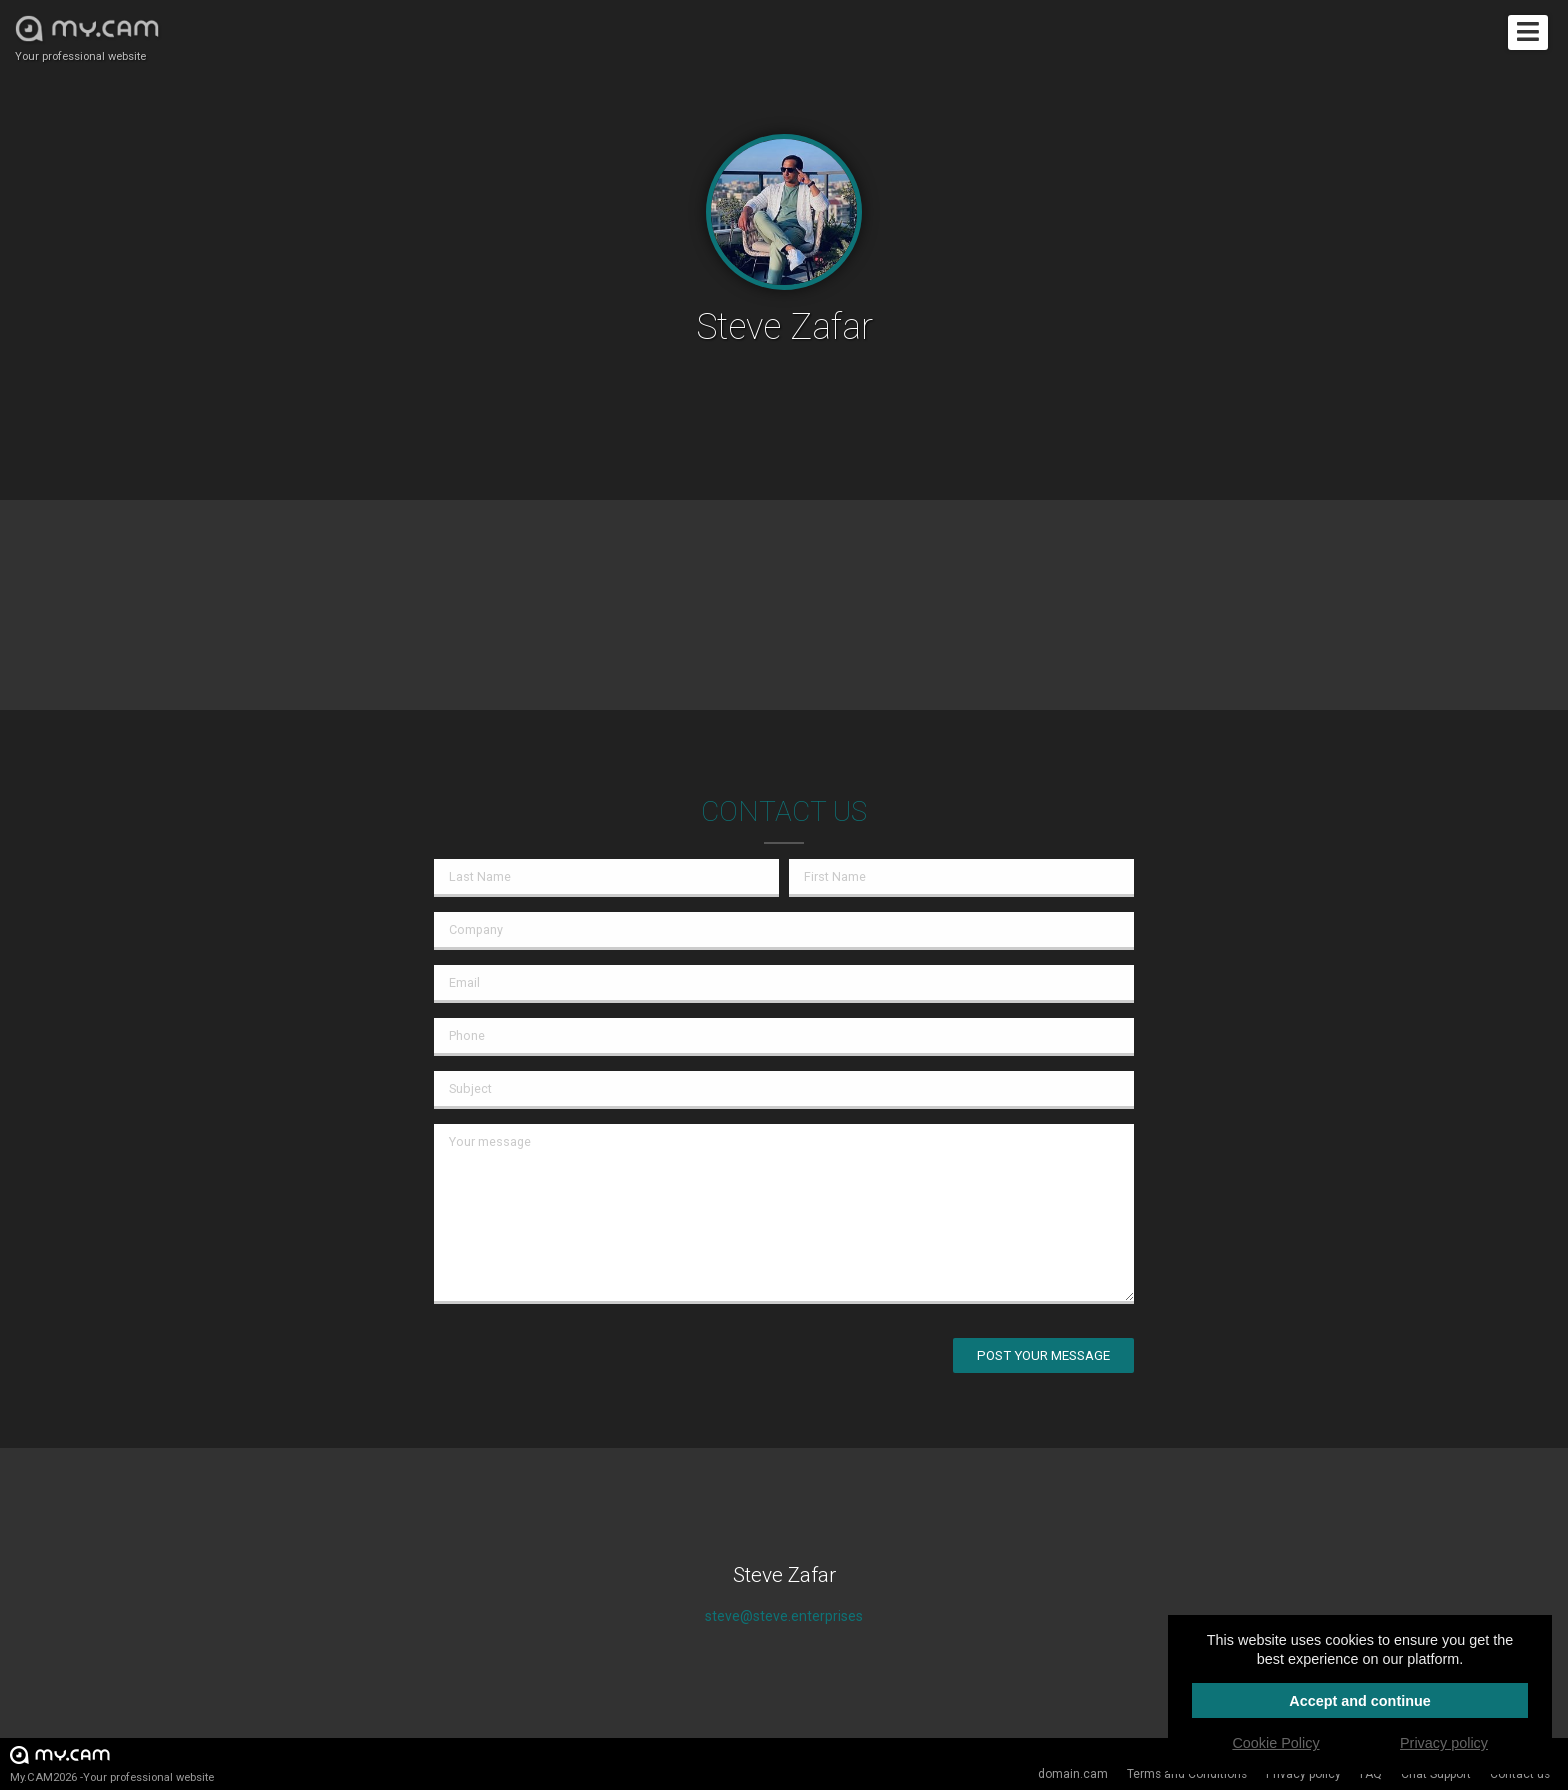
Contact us (1520, 1774)
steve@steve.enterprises (784, 1616)
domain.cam (1073, 1774)
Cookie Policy (1275, 1743)
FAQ (1371, 1774)
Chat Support (1436, 1774)
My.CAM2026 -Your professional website (112, 1763)
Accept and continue (1360, 1701)
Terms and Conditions (1187, 1774)
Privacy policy (1303, 1774)
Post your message (1043, 1355)
